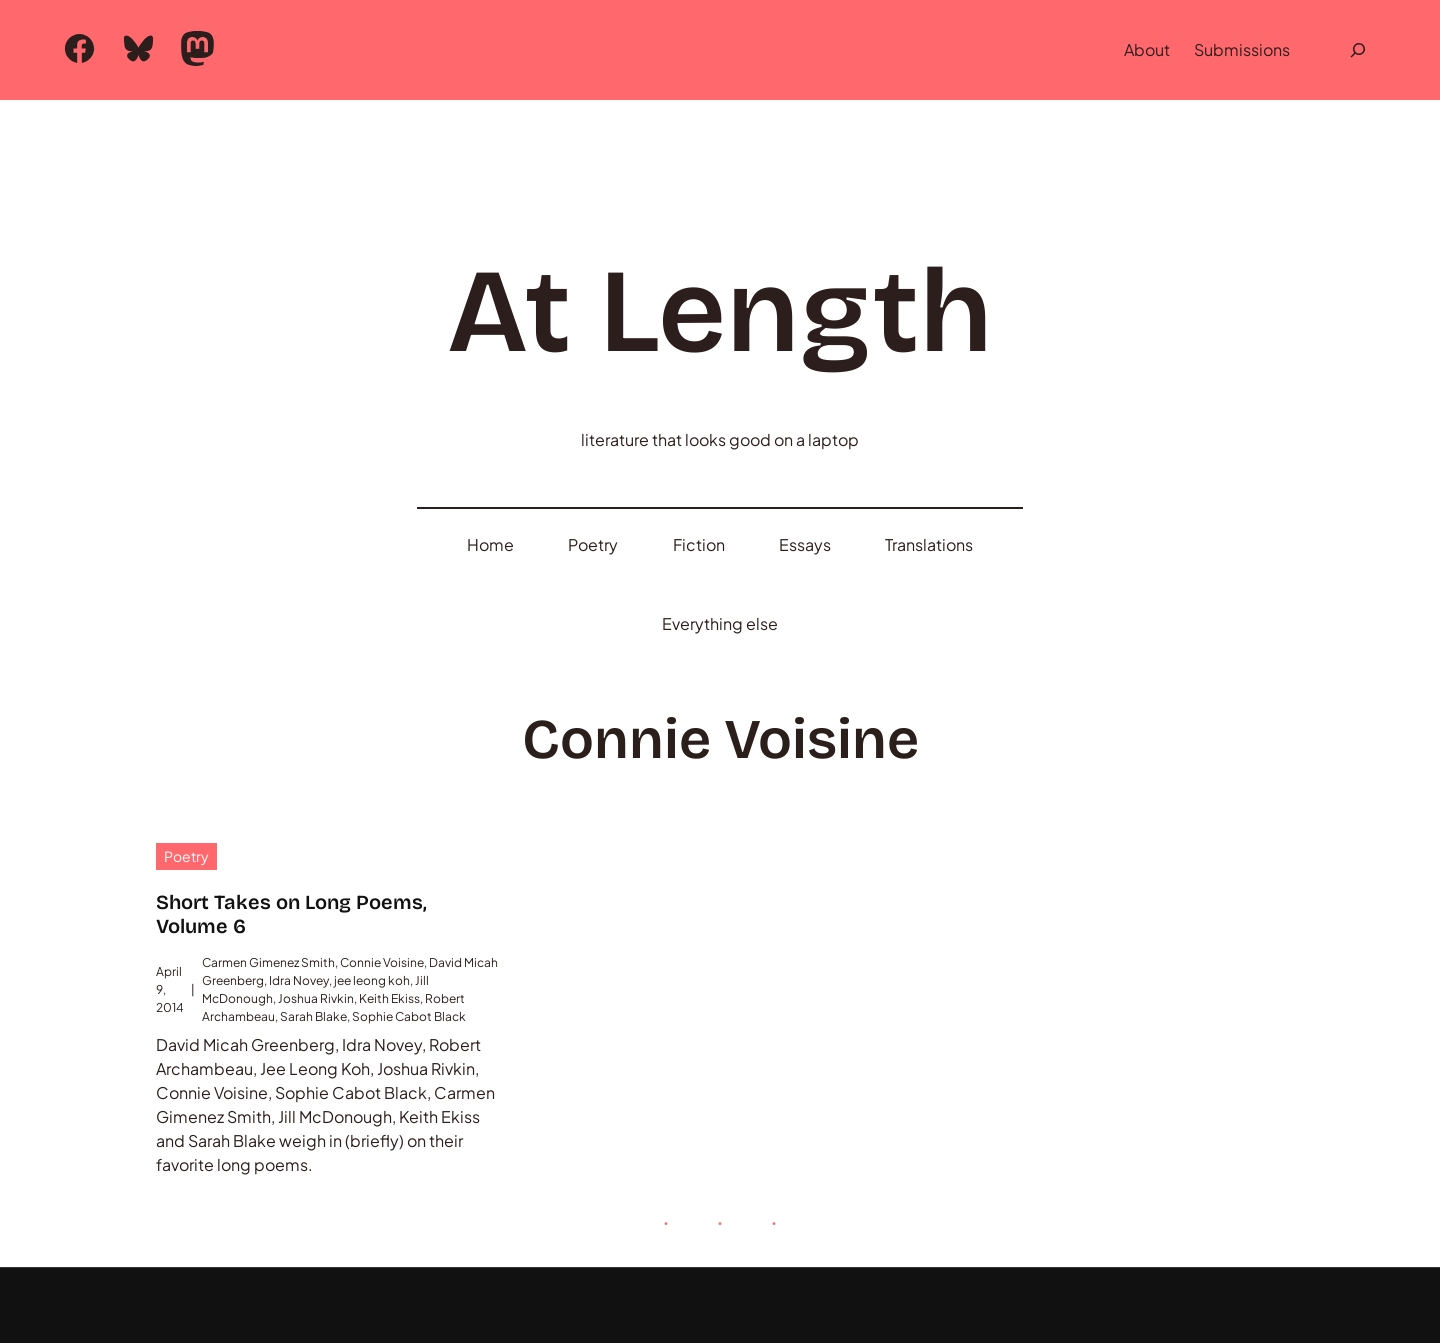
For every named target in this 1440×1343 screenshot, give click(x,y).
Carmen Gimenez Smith (268, 884)
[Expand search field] (1358, 50)
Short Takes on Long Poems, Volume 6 (291, 836)
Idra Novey (299, 902)
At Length (720, 303)
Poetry (186, 778)
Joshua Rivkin (316, 920)
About (1147, 49)
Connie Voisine (382, 884)
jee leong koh (372, 902)
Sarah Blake (313, 938)
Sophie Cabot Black (409, 938)
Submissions (1242, 49)
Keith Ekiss (389, 920)
